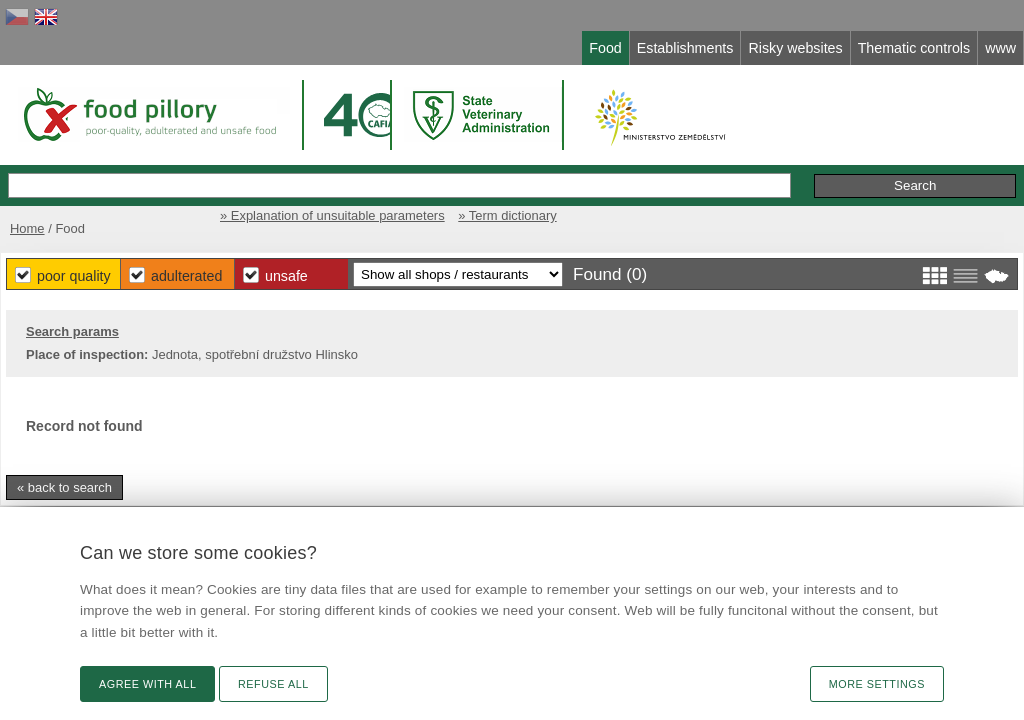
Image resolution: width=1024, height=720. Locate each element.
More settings (877, 684)
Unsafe (562, 269)
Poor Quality (323, 269)
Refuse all (273, 684)
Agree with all (147, 684)
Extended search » (688, 163)
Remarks (871, 164)
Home (54, 207)
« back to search (96, 483)
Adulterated (450, 269)
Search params (104, 327)
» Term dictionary (953, 207)
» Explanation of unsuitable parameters (767, 207)
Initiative (952, 164)
